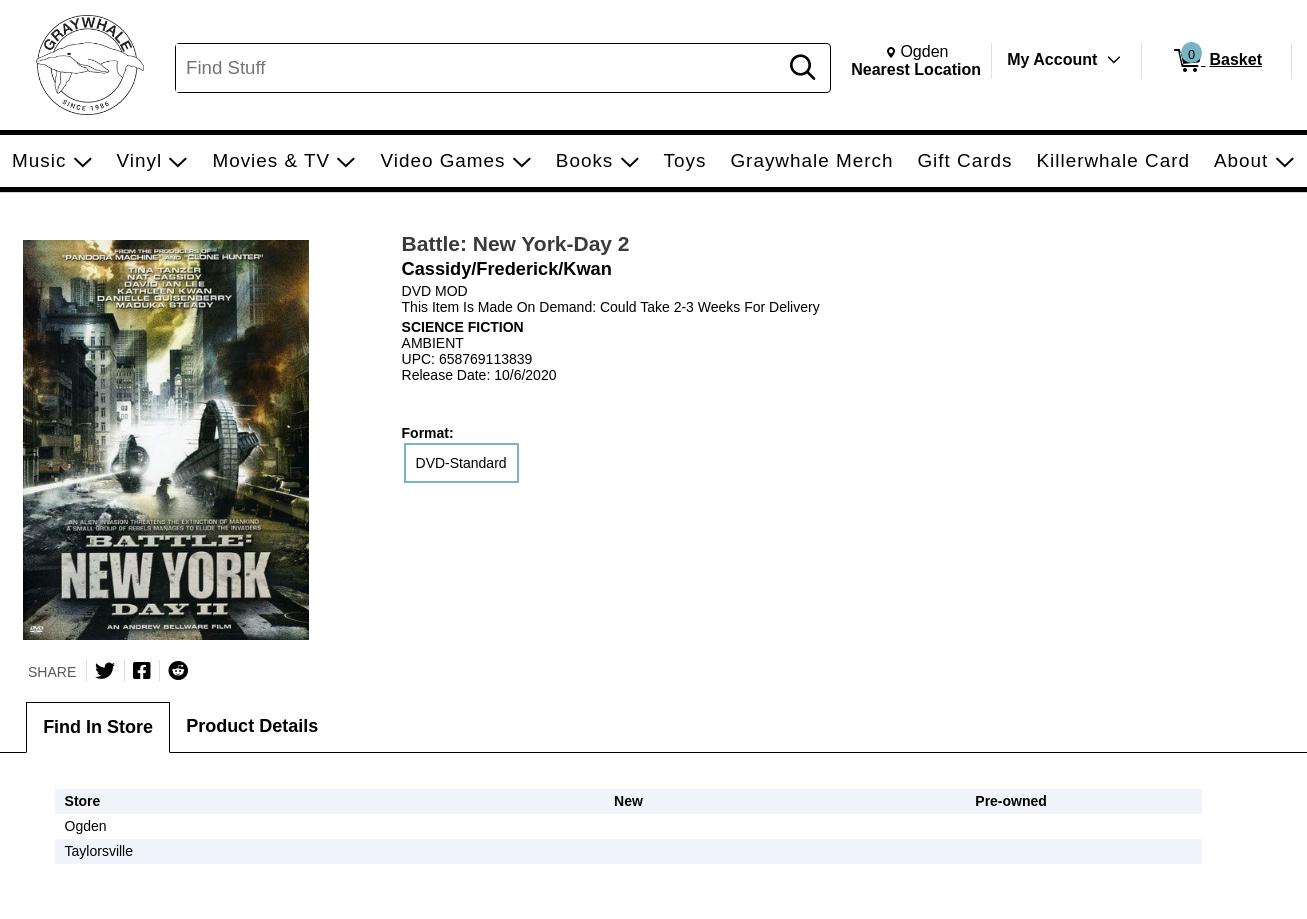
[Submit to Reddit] (178, 671)
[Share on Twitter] (105, 671)
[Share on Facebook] (142, 671)
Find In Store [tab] (98, 727)
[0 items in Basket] (1216, 61)
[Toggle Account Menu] (1114, 60)
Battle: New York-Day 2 (516, 243)
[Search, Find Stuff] (479, 68)
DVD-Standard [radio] (461, 463)
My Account (1052, 59)
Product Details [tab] (252, 726)
